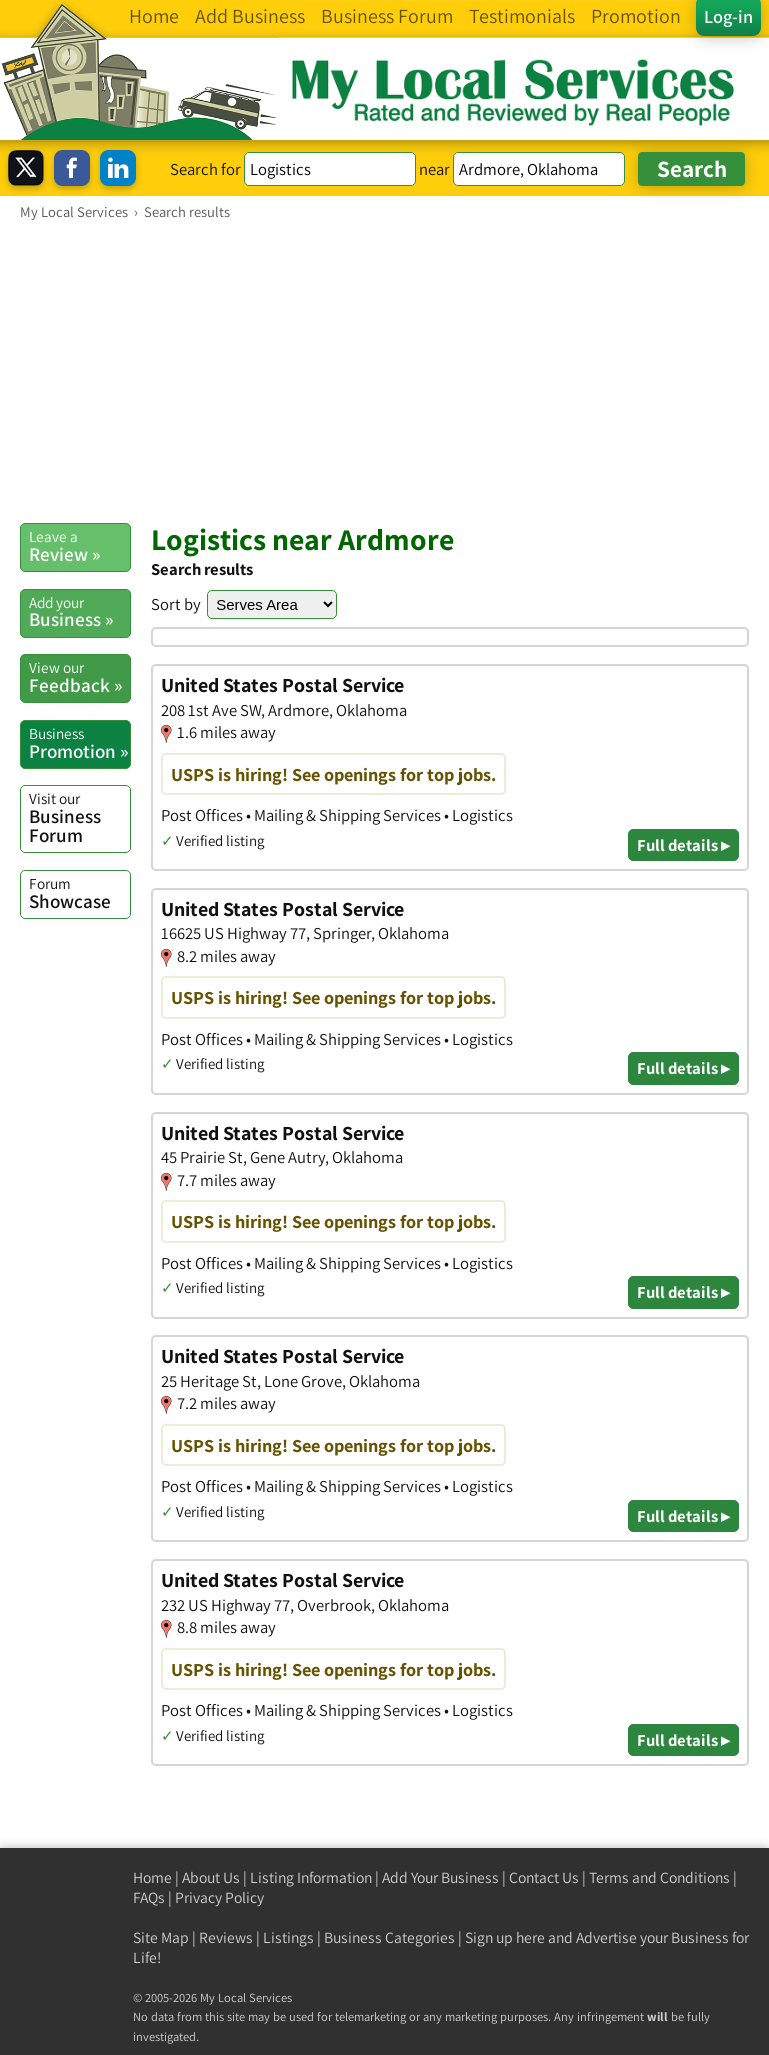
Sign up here (505, 1937)
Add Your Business (440, 1877)
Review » (79, 546)
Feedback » (79, 677)
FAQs (149, 1897)
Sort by (176, 604)
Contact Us (544, 1877)
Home (152, 1877)
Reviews (226, 1937)
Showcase (79, 893)
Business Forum (79, 817)
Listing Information (311, 1877)
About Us (211, 1877)
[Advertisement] (384, 371)
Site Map (161, 1937)
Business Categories (389, 1937)
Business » (79, 612)
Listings (288, 1937)
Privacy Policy (219, 1897)
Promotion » (79, 743)
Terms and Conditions (659, 1877)
